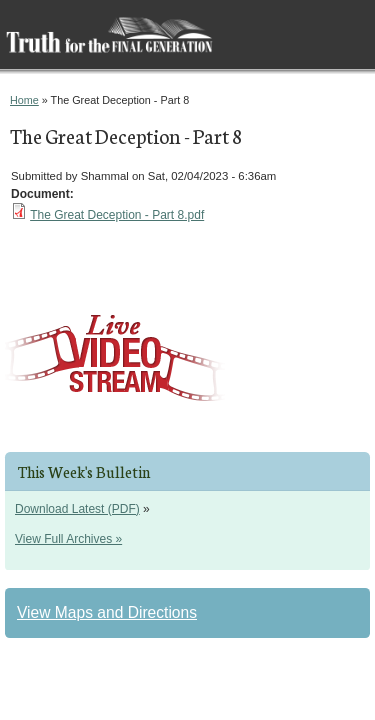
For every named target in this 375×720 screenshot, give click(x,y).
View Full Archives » (68, 539)
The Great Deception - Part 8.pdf (117, 215)
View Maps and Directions (107, 612)
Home (24, 100)
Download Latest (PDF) (77, 509)
